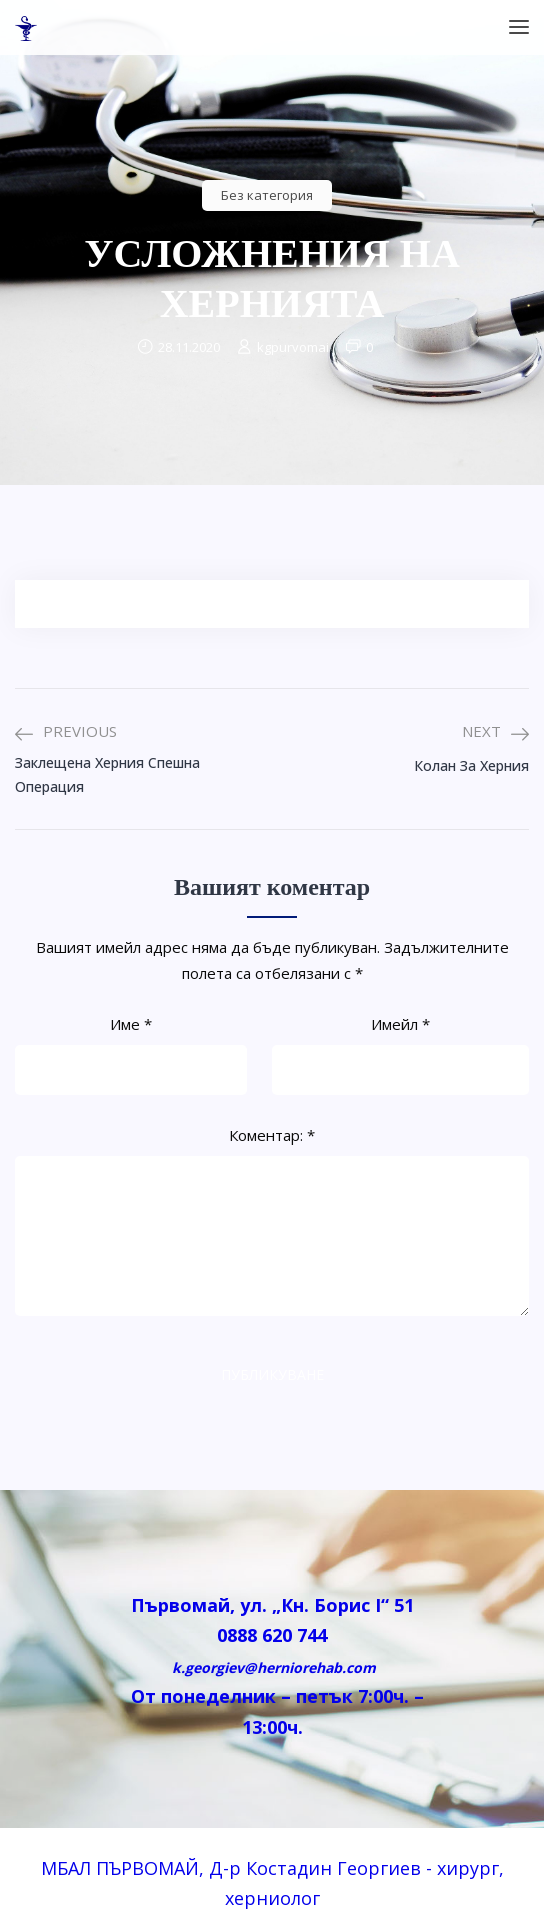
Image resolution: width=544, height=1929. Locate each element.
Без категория (267, 195)
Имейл (400, 1024)
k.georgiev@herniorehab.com (272, 1667)
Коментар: (272, 1135)
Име (131, 1024)
